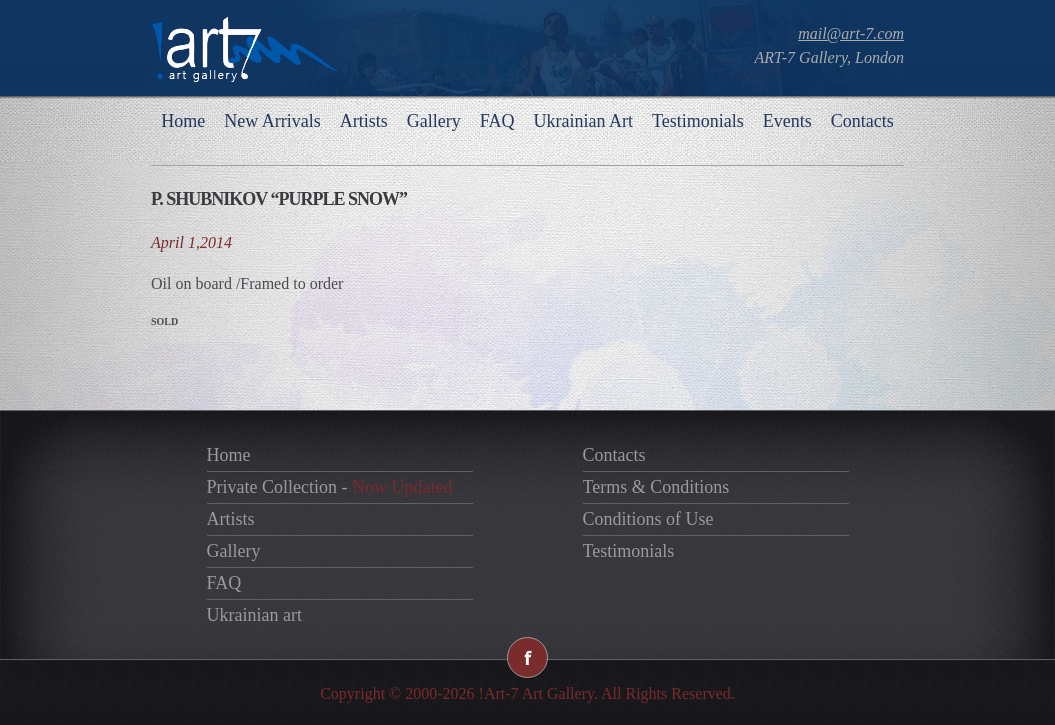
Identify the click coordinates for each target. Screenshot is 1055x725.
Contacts (862, 121)
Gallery (434, 121)
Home (183, 121)
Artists (364, 121)
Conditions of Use (648, 519)
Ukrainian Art (582, 121)
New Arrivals (272, 121)
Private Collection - (330, 487)
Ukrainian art (254, 615)
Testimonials (698, 121)
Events (787, 121)
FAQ (497, 121)
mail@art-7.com (851, 33)
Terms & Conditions (656, 487)
